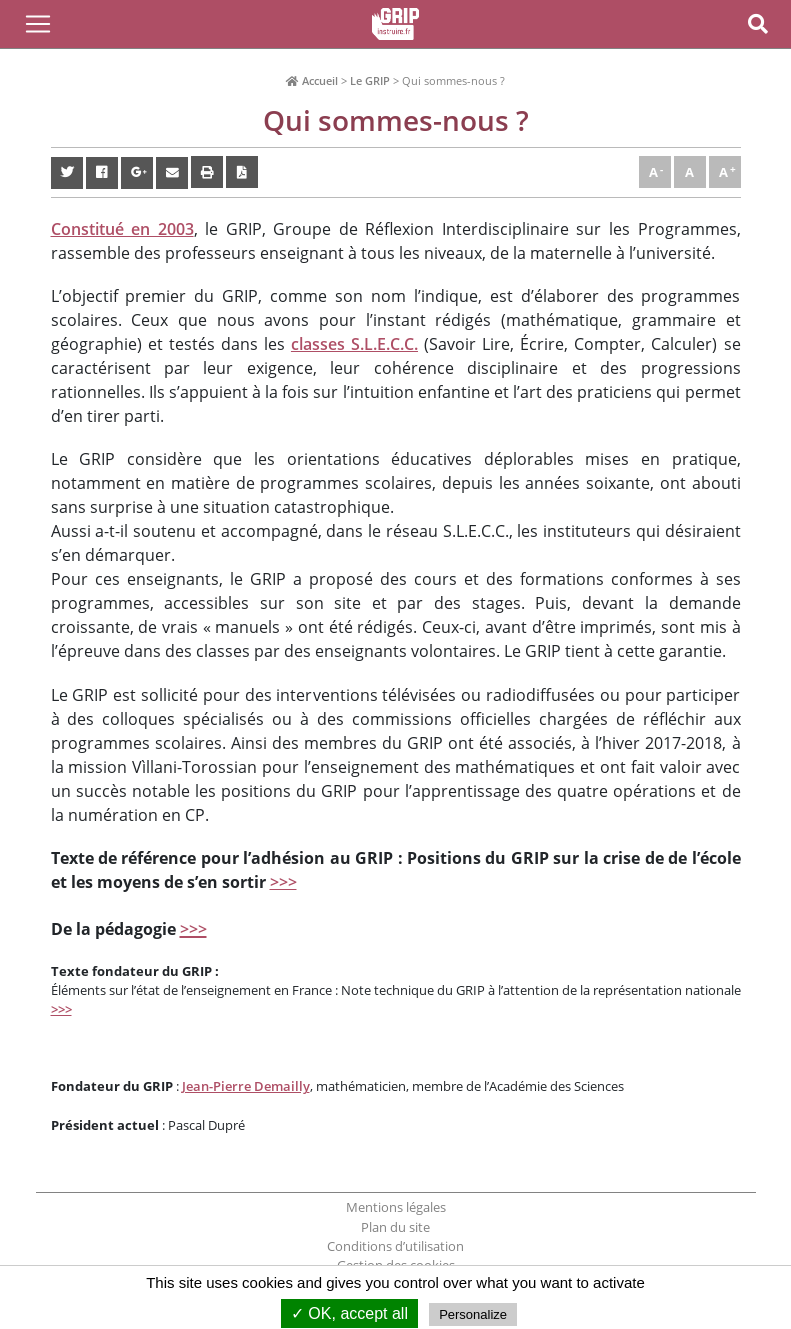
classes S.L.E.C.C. (354, 344)
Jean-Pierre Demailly (246, 1086)
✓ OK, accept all (349, 1313)
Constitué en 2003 (122, 229)
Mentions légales (396, 1207)
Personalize (473, 1314)
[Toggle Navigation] (38, 24)
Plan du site (395, 1227)
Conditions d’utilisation (395, 1246)
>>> (283, 882)
